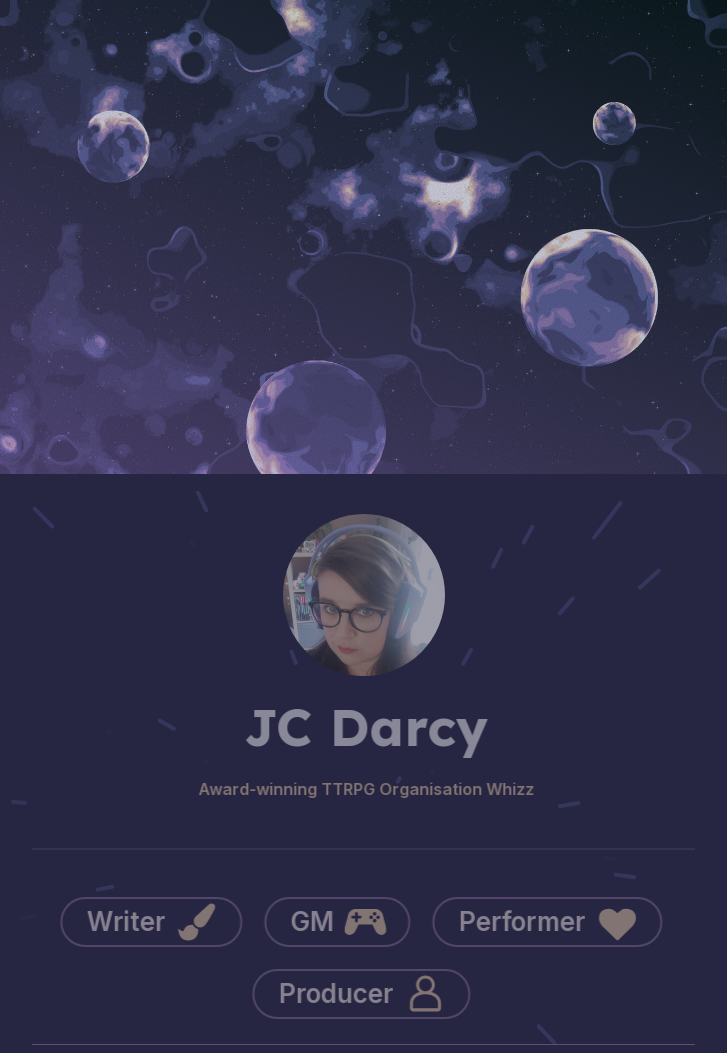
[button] (148, 922)
